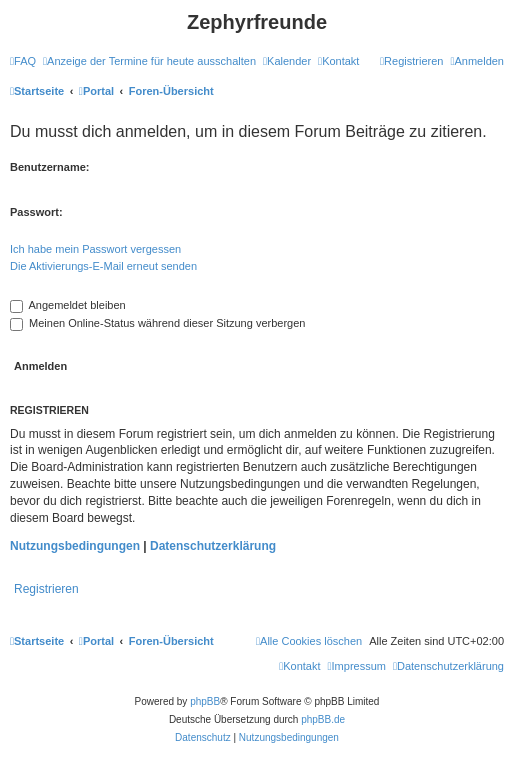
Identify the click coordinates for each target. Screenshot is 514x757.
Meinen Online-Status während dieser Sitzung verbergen (157, 323)
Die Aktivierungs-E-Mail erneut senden (103, 266)
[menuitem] (23, 61)
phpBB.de (323, 719)
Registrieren (46, 589)
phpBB (205, 701)
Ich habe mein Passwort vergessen (95, 249)
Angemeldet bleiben (68, 305)
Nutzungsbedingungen (75, 546)
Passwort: (36, 212)
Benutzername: (49, 167)
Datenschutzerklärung (213, 546)
